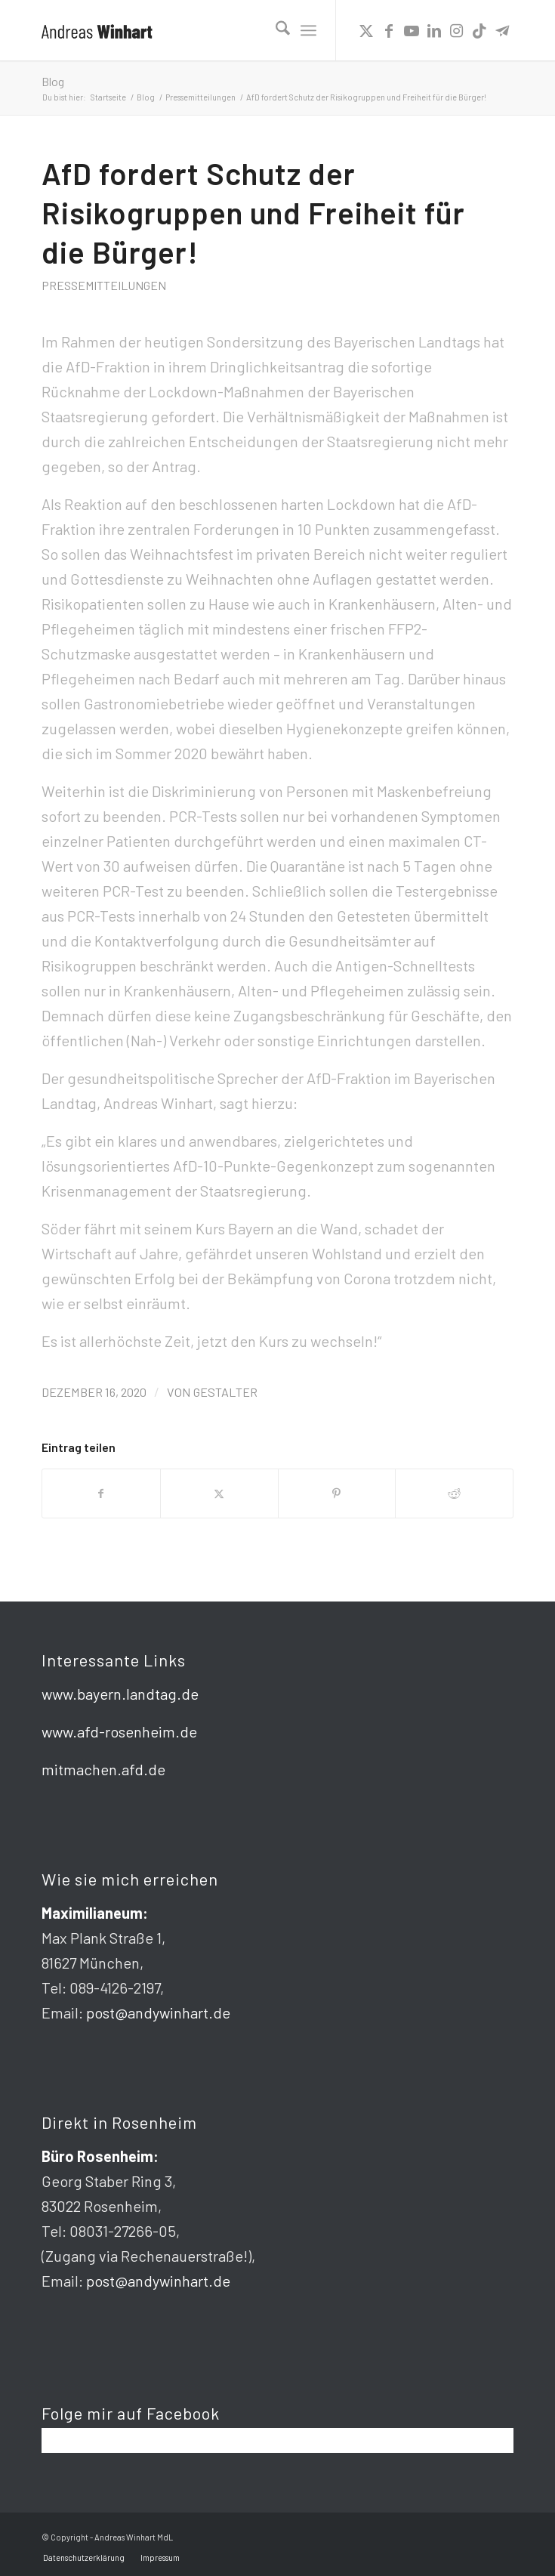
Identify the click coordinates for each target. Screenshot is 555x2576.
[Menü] (308, 30)
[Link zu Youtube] (411, 30)
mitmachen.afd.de (103, 1769)
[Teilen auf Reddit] (454, 1493)
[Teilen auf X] (219, 1493)
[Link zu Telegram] (502, 30)
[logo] (230, 30)
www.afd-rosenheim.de (119, 1731)
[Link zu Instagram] (457, 30)
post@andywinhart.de (158, 2012)
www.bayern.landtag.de (120, 1694)
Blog (53, 81)
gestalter (225, 1392)
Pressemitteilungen (104, 285)
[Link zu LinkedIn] (434, 30)
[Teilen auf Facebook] (101, 1493)
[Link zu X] (366, 30)
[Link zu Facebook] (389, 30)
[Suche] (275, 30)
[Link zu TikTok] (479, 30)
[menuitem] (275, 30)
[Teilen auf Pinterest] (337, 1493)
